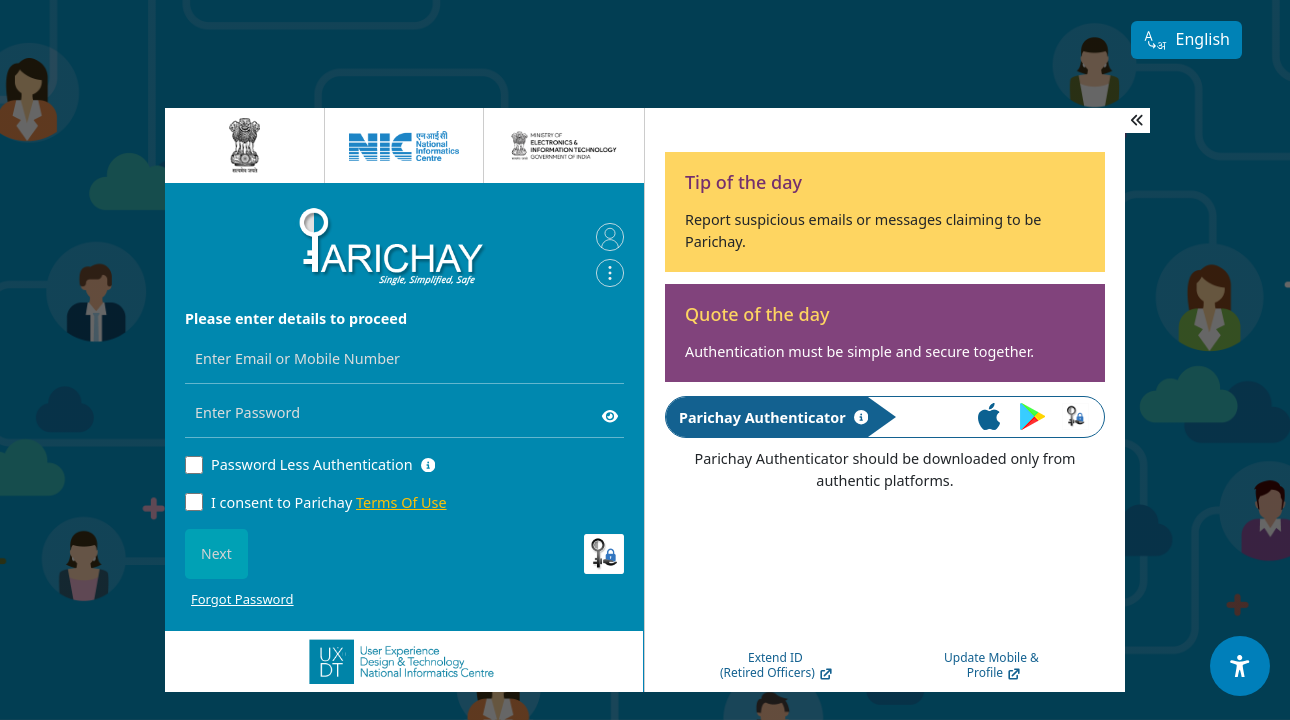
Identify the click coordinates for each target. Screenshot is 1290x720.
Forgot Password (242, 599)
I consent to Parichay (329, 502)
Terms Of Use (401, 502)
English (1186, 40)
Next (216, 553)
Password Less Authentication (312, 464)
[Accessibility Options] (1240, 666)
